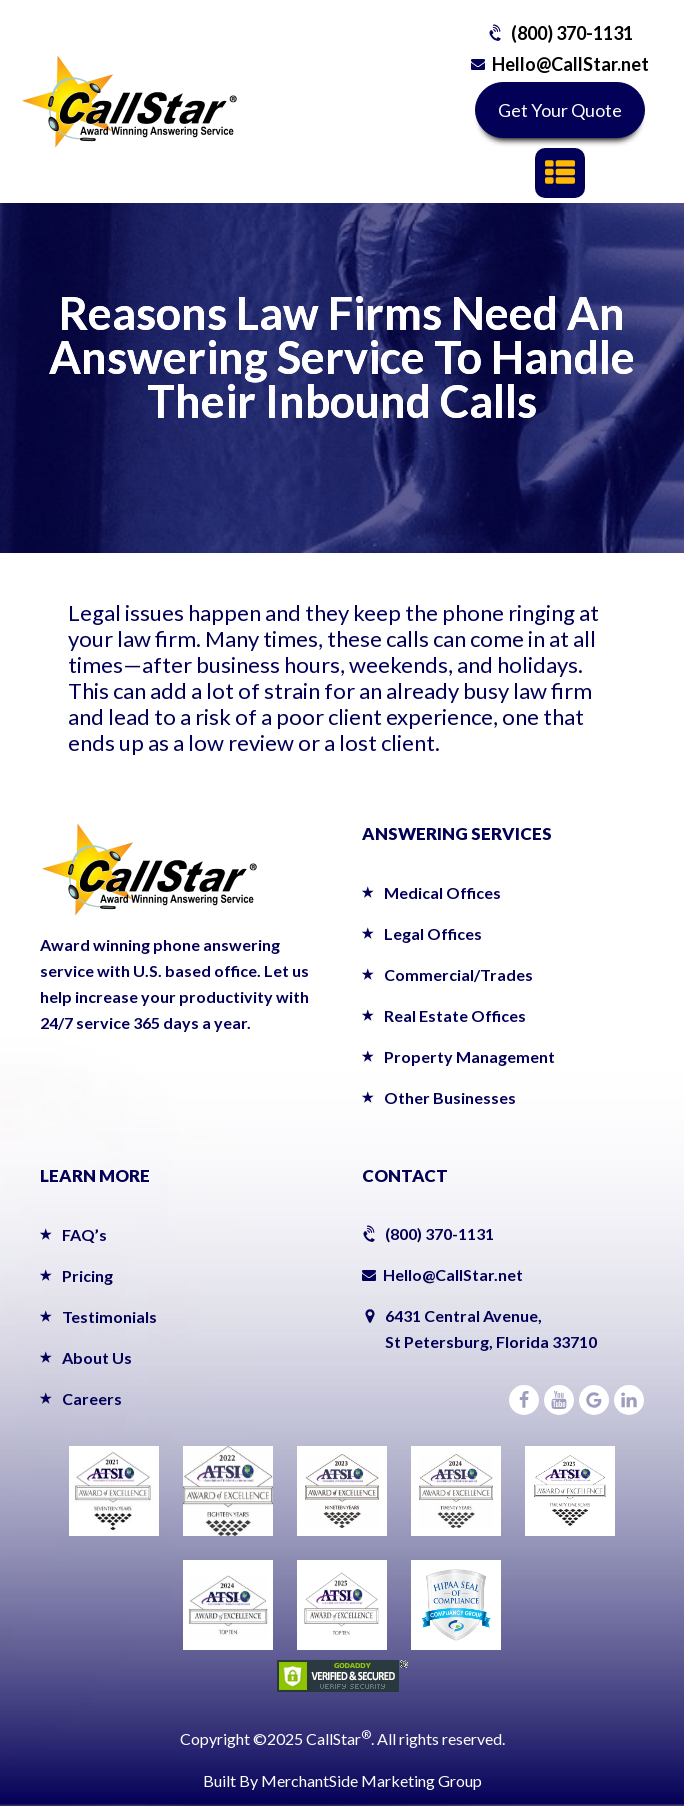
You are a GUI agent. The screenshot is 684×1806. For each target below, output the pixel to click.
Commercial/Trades (458, 974)
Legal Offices (433, 933)
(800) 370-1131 (572, 33)
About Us (97, 1357)
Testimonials (109, 1316)
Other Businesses (450, 1097)
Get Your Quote (560, 110)
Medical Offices (442, 892)
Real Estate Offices (455, 1015)
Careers (92, 1398)
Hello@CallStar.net (570, 64)
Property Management (469, 1056)
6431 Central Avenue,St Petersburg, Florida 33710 (491, 1328)
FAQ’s (84, 1234)
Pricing (87, 1275)
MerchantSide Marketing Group (371, 1780)
